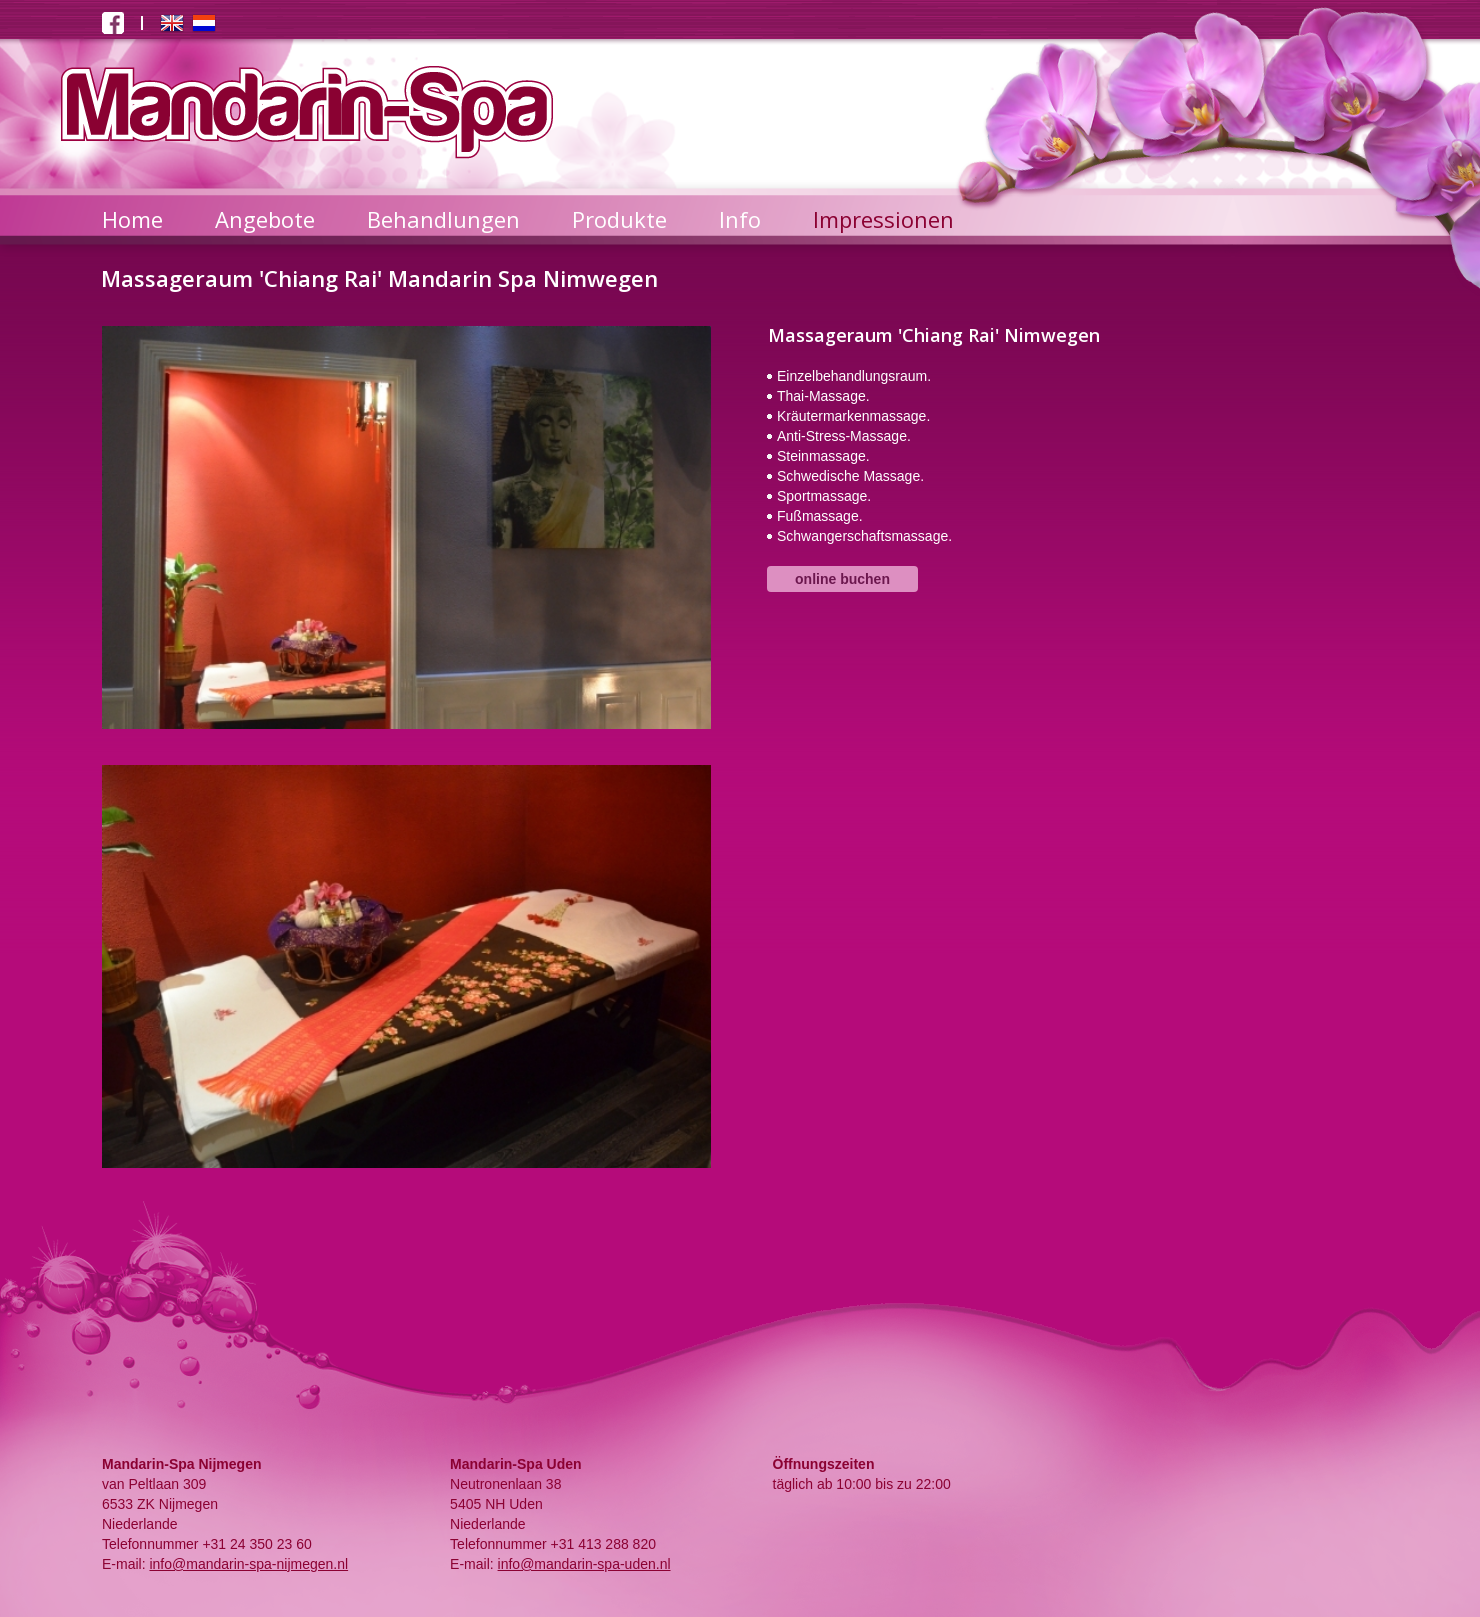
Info (740, 219)
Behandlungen (443, 219)
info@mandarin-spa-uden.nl (584, 1564)
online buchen (842, 579)
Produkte (619, 219)
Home (132, 219)
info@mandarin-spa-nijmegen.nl (248, 1564)
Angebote (265, 219)
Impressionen (883, 219)
